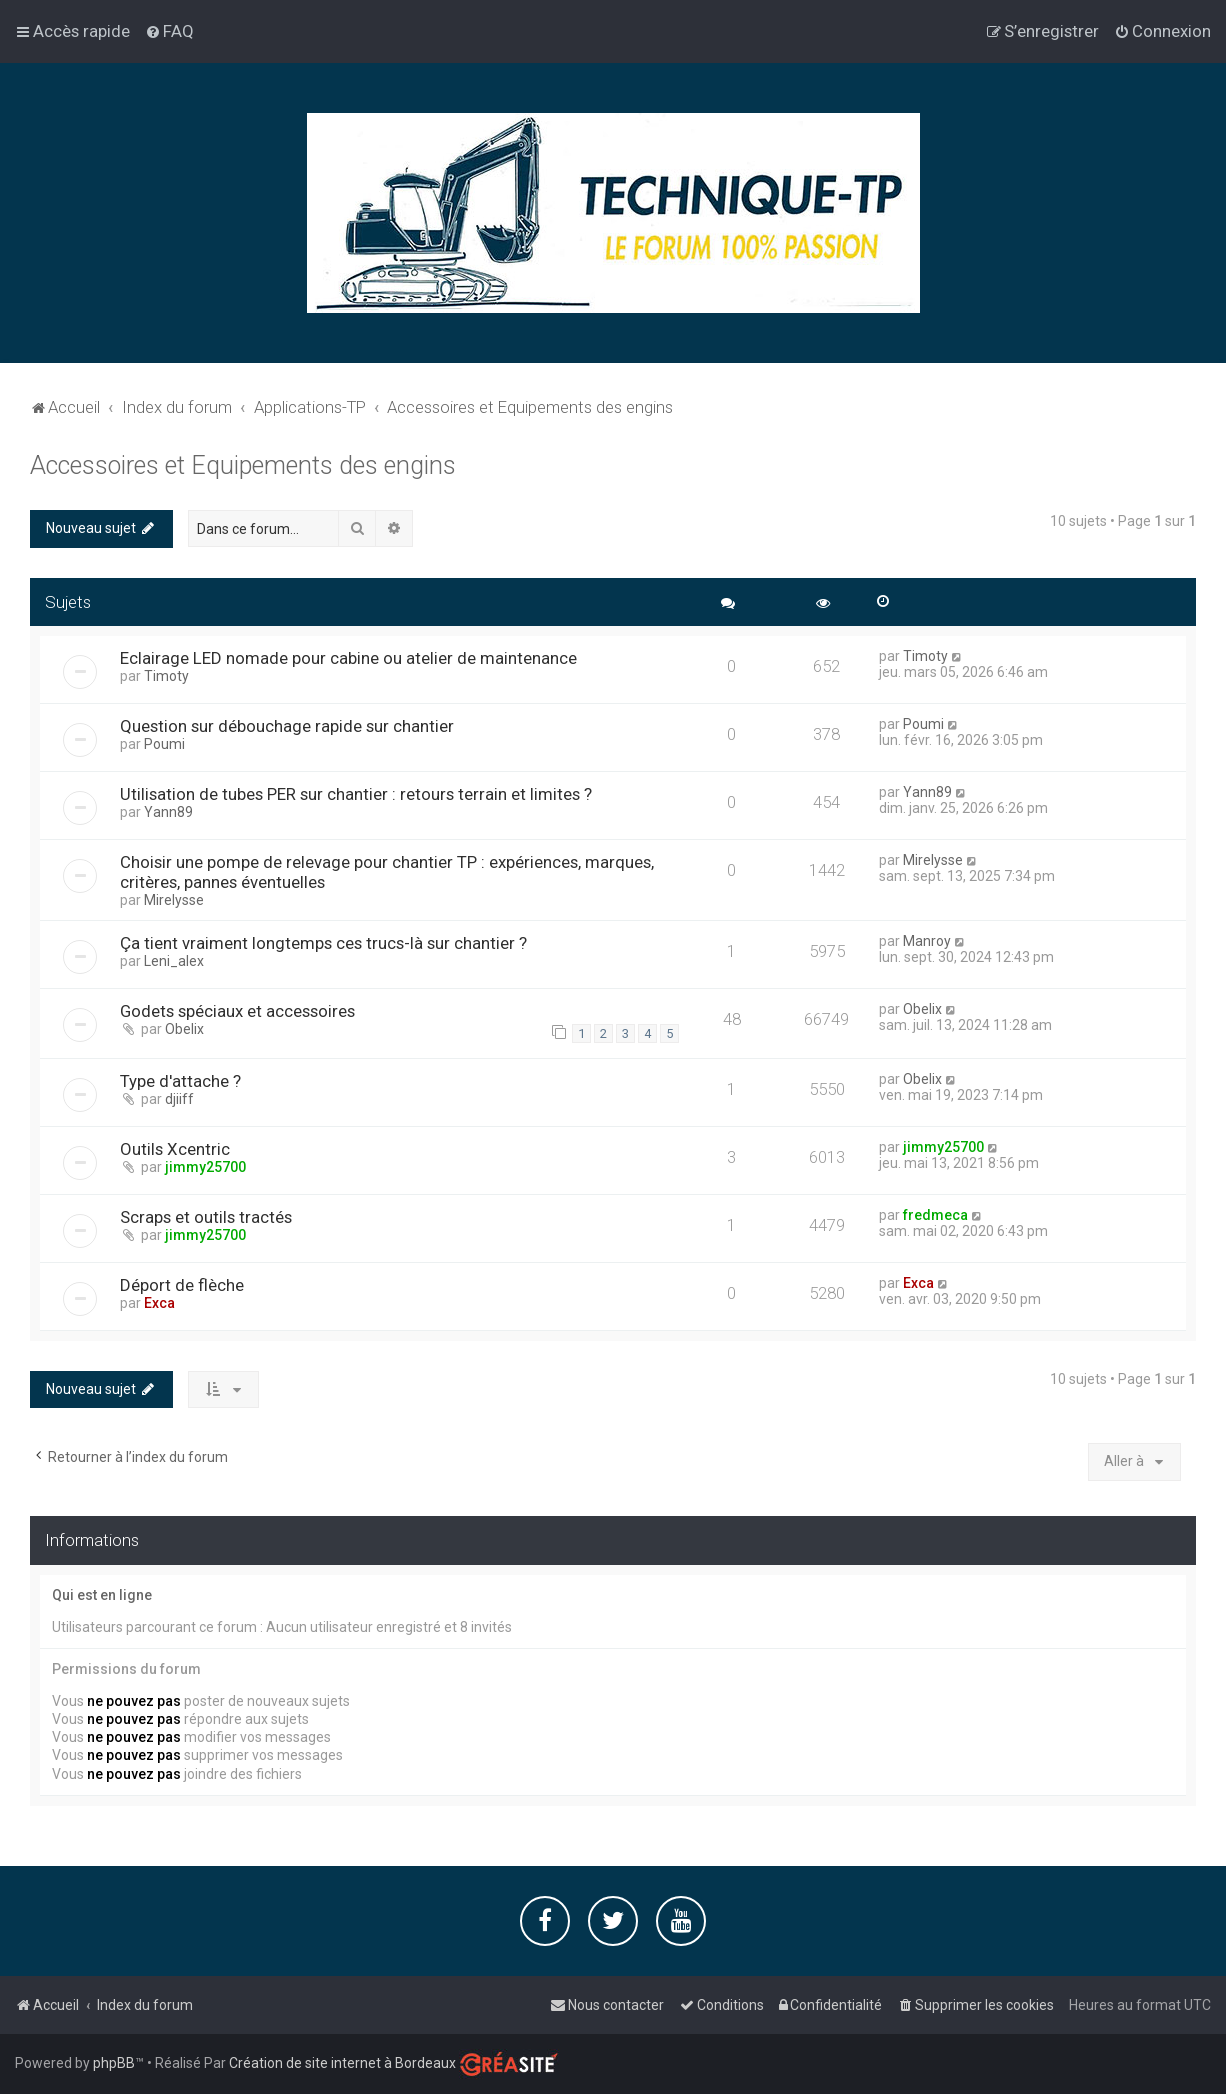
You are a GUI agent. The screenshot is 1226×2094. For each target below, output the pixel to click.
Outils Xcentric (175, 1147)
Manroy (927, 940)
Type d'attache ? (180, 1079)
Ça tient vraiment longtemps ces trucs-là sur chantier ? (323, 942)
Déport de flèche (182, 1283)
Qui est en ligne (102, 1593)
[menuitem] (169, 31)
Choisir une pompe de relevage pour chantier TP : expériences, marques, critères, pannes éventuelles (387, 871)
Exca (159, 1301)
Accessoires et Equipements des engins (243, 463)
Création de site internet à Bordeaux (342, 2063)
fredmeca (935, 1213)
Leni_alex (174, 960)
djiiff (179, 1097)
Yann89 (168, 811)
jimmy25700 (205, 1165)
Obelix (184, 1028)
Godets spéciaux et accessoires (237, 1010)
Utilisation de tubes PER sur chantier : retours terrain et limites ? (356, 793)
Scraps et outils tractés (206, 1215)
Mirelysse (174, 899)
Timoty (166, 675)
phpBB (114, 2063)
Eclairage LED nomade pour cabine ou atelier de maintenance (348, 657)
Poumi (164, 743)
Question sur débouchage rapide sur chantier (287, 725)
